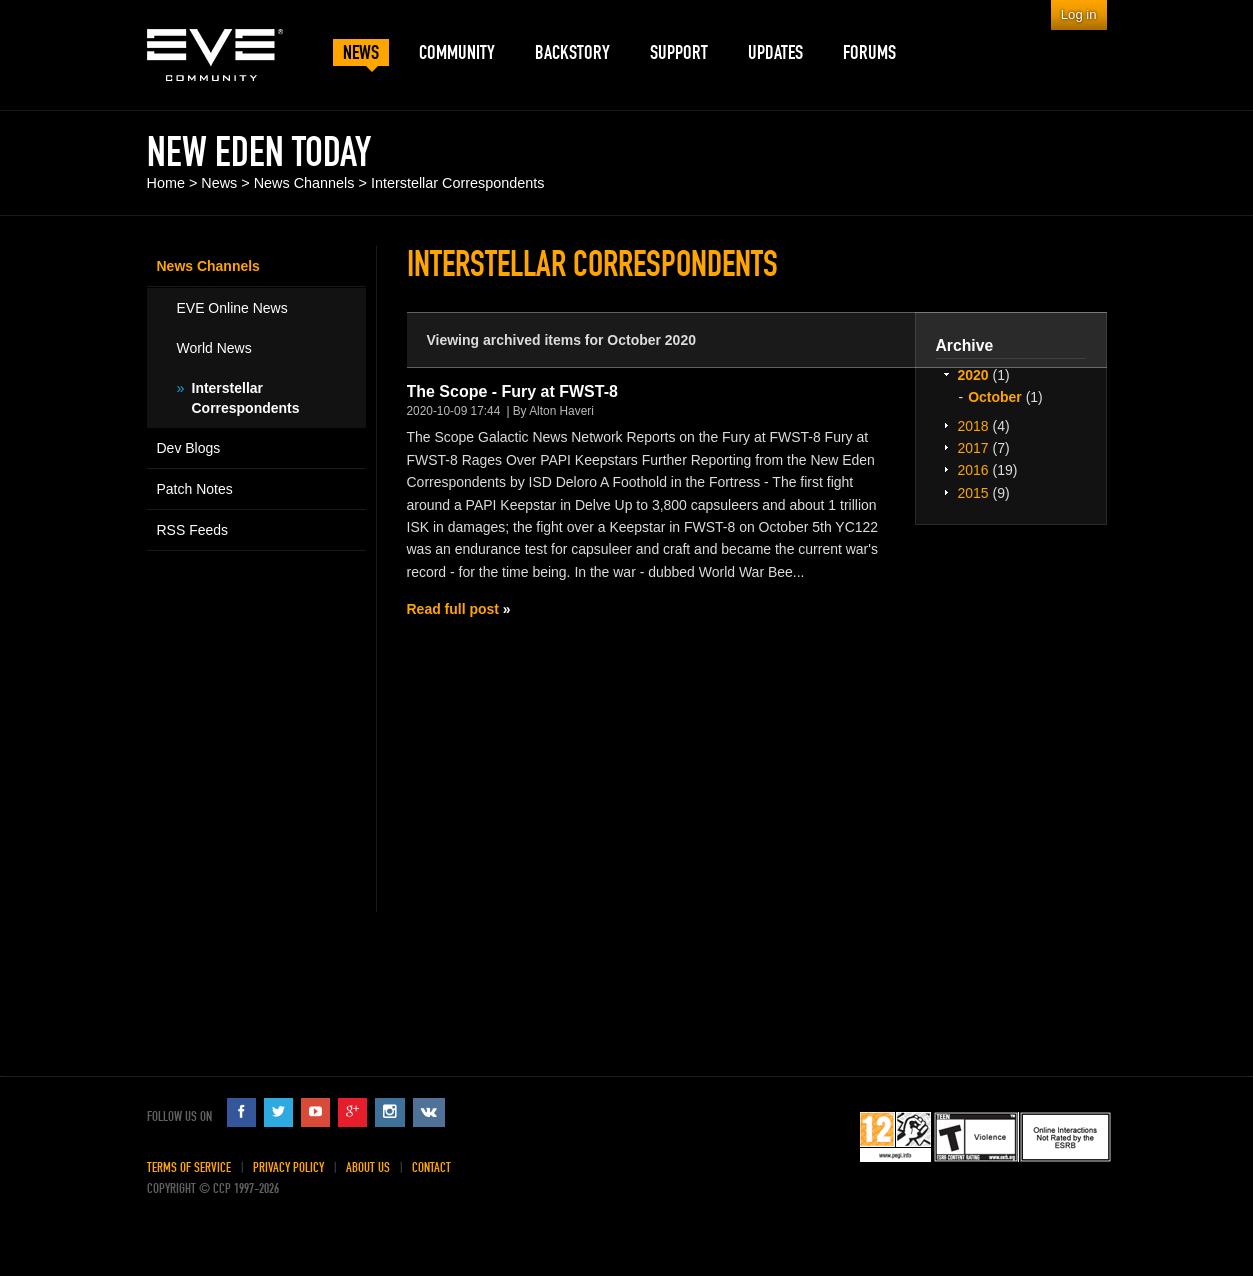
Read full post (453, 609)
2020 (973, 375)
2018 (973, 426)
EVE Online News (232, 308)
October (995, 397)
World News (214, 348)
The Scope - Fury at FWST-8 (512, 391)
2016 (973, 470)
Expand (947, 374)
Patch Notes (195, 489)
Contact (431, 1167)
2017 (973, 448)
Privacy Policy (288, 1167)
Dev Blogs (189, 448)
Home (166, 183)
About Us (368, 1167)
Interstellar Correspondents (458, 183)
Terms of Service (189, 1167)
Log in (1079, 14)
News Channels (304, 183)
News (219, 183)
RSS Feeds (193, 530)
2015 (973, 493)
